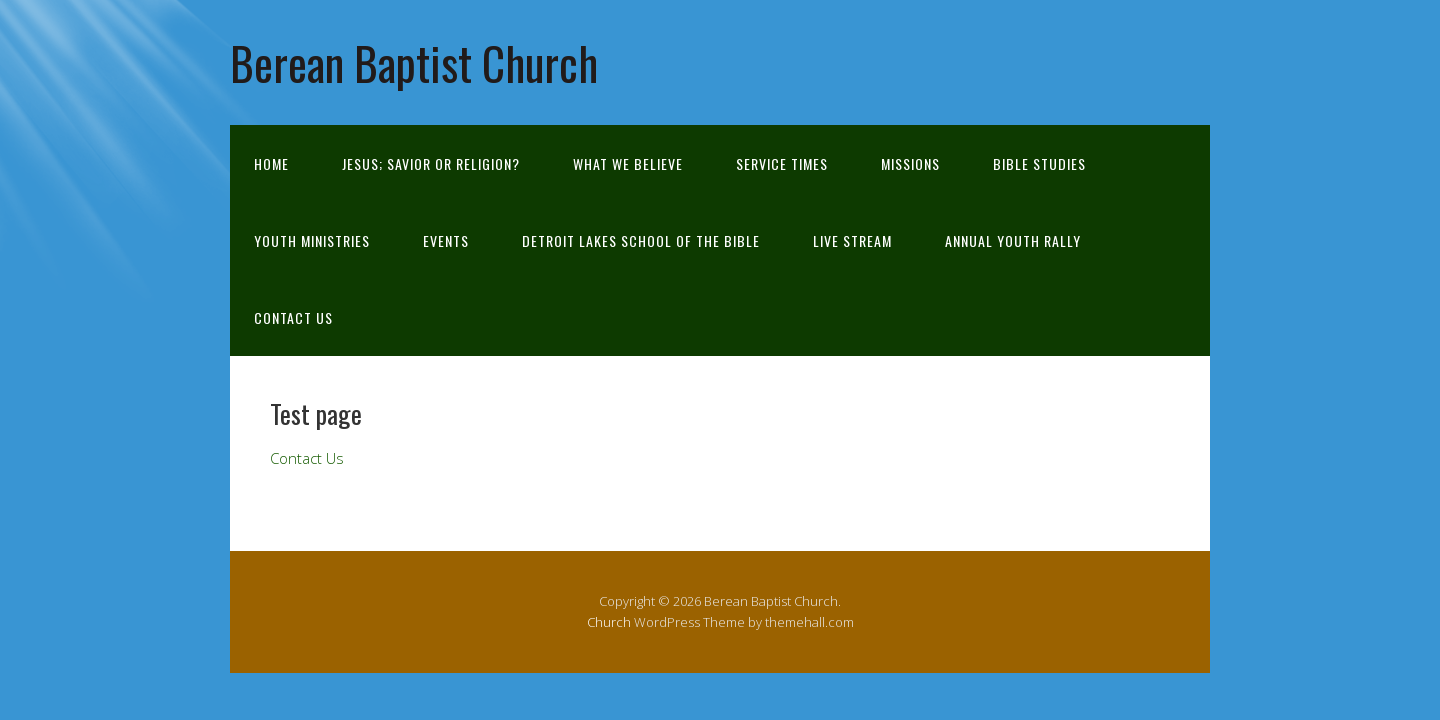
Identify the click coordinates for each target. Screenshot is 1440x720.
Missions (910, 163)
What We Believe (628, 163)
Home (271, 163)
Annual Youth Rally (1013, 240)
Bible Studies (1039, 163)
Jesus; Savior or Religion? (431, 163)
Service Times (782, 163)
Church (609, 622)
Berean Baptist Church (414, 62)
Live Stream (852, 240)
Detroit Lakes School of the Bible (641, 240)
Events (446, 240)
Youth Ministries (312, 240)
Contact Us (293, 317)
